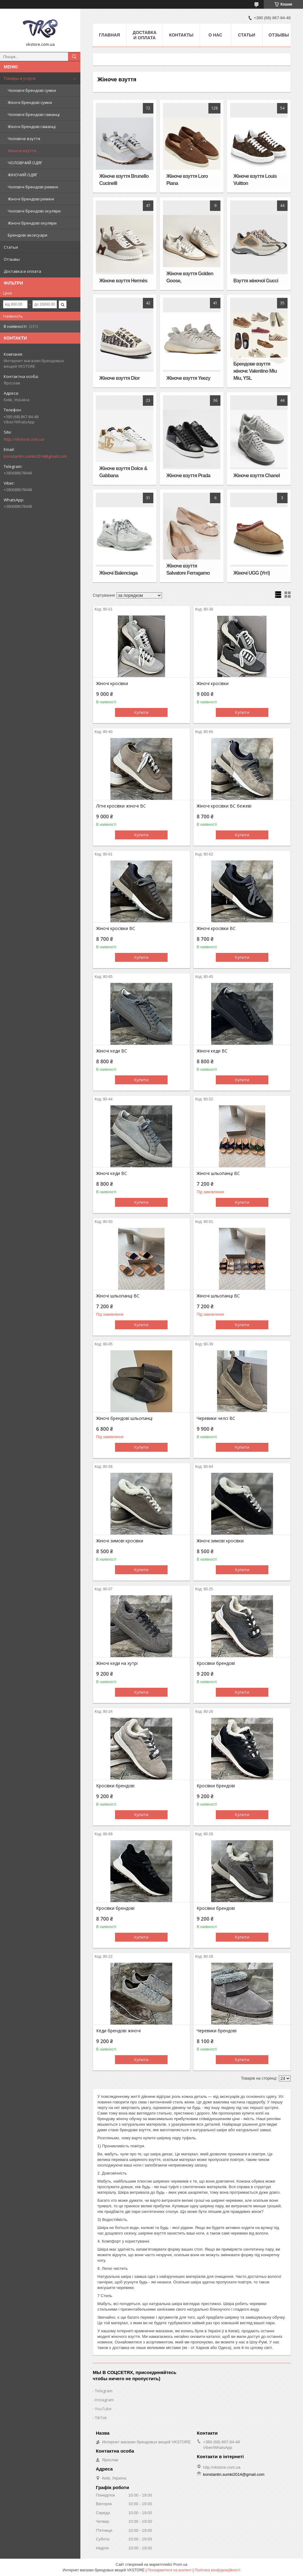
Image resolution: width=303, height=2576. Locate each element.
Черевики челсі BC (216, 1418)
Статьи (11, 247)
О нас (215, 34)
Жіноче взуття (22, 150)
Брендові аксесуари (27, 235)
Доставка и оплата (22, 271)
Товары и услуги (20, 78)
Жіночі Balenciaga (118, 573)
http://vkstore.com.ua (24, 439)
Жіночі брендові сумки (30, 102)
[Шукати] (74, 56)
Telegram (104, 2391)
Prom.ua (180, 2564)
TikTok (101, 2417)
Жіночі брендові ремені (31, 199)
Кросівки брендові (216, 1663)
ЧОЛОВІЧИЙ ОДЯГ (25, 162)
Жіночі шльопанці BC (218, 1173)
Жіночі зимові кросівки (119, 1541)
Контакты (181, 34)
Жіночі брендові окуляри (32, 223)
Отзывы (12, 259)
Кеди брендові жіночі (118, 2031)
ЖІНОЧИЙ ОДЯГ (22, 175)
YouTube (103, 2408)
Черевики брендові (217, 2031)
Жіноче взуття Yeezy (188, 378)
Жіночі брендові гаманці (32, 126)
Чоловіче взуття (24, 138)
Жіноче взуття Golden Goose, (189, 277)
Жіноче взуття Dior (119, 378)
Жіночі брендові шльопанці (124, 1418)
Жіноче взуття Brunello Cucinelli (123, 180)
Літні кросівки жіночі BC (121, 806)
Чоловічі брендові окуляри (34, 211)
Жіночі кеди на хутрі (117, 1663)
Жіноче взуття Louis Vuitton (255, 180)
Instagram (104, 2399)
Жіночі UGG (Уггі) (251, 573)
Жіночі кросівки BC (115, 928)
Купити (141, 712)
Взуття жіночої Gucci (255, 280)
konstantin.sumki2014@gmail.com (35, 456)
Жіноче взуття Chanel (256, 475)
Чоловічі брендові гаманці (34, 114)
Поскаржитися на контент (169, 2570)
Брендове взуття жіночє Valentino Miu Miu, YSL (255, 371)
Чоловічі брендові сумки (32, 90)
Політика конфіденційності (218, 2570)
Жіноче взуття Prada (188, 475)
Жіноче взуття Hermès (123, 280)
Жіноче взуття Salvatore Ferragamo (188, 569)
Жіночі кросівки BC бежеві (224, 806)
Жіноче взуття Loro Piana (187, 180)
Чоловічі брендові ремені (33, 187)
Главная (109, 34)
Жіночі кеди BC (111, 1051)
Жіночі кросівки (112, 683)
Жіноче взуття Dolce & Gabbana (123, 472)
